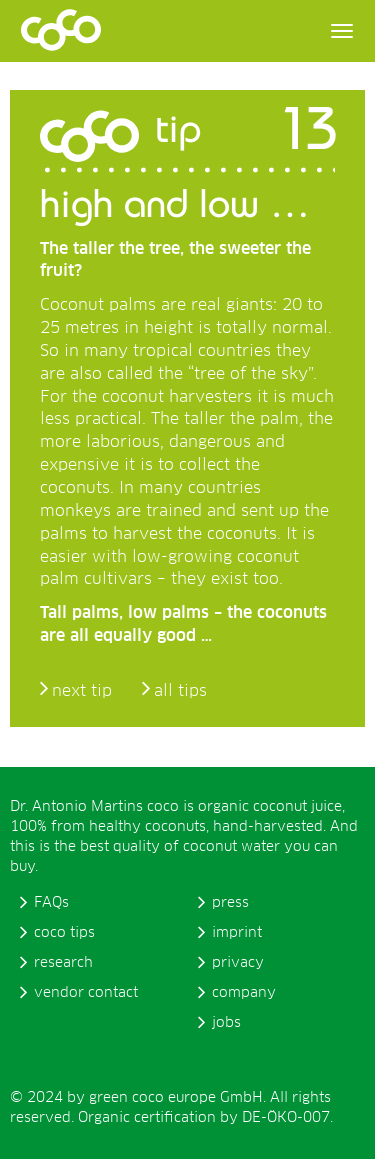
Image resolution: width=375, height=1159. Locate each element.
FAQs (51, 903)
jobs (226, 1023)
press (230, 903)
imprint (237, 933)
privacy (238, 963)
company (244, 993)
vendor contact (86, 993)
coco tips (64, 933)
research (63, 963)
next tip (82, 691)
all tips (180, 691)
